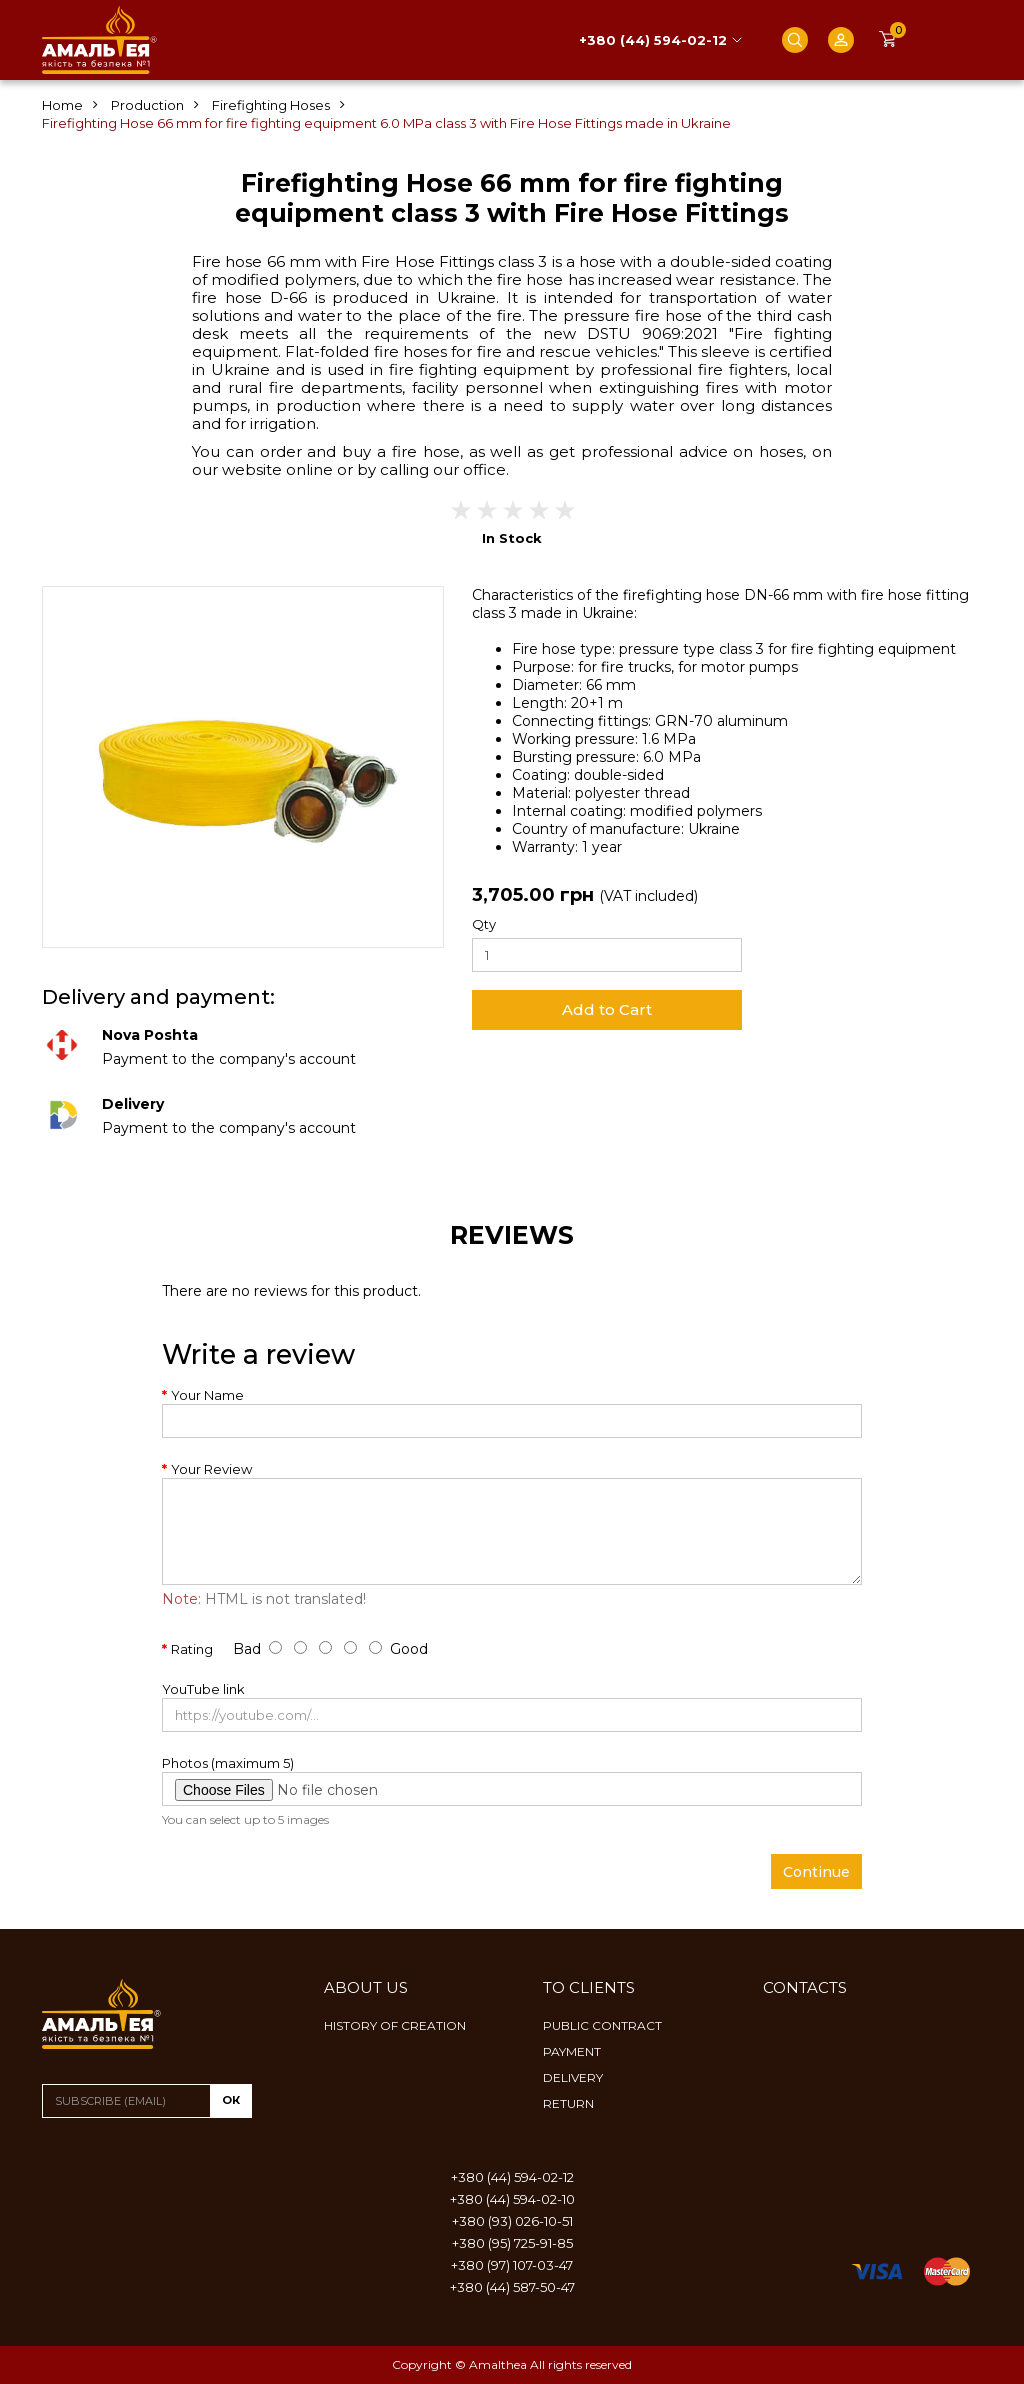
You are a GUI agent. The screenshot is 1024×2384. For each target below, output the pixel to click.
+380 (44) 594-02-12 (653, 40)
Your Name (207, 1395)
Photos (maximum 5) (228, 1763)
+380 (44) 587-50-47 (512, 2287)
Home (62, 105)
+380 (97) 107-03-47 (512, 2265)
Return (568, 2103)
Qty (484, 924)
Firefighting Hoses (271, 105)
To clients (589, 1987)
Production (147, 105)
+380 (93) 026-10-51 (512, 2221)
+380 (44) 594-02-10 (512, 2199)
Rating (192, 1649)
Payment (572, 2051)
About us (366, 1987)
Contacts (805, 1987)
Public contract (602, 2025)
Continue (816, 1872)
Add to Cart (607, 1009)
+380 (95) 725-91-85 (512, 2243)
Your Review (211, 1469)
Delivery (573, 2077)
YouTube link (203, 1689)
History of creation (395, 2025)
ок (231, 2100)
